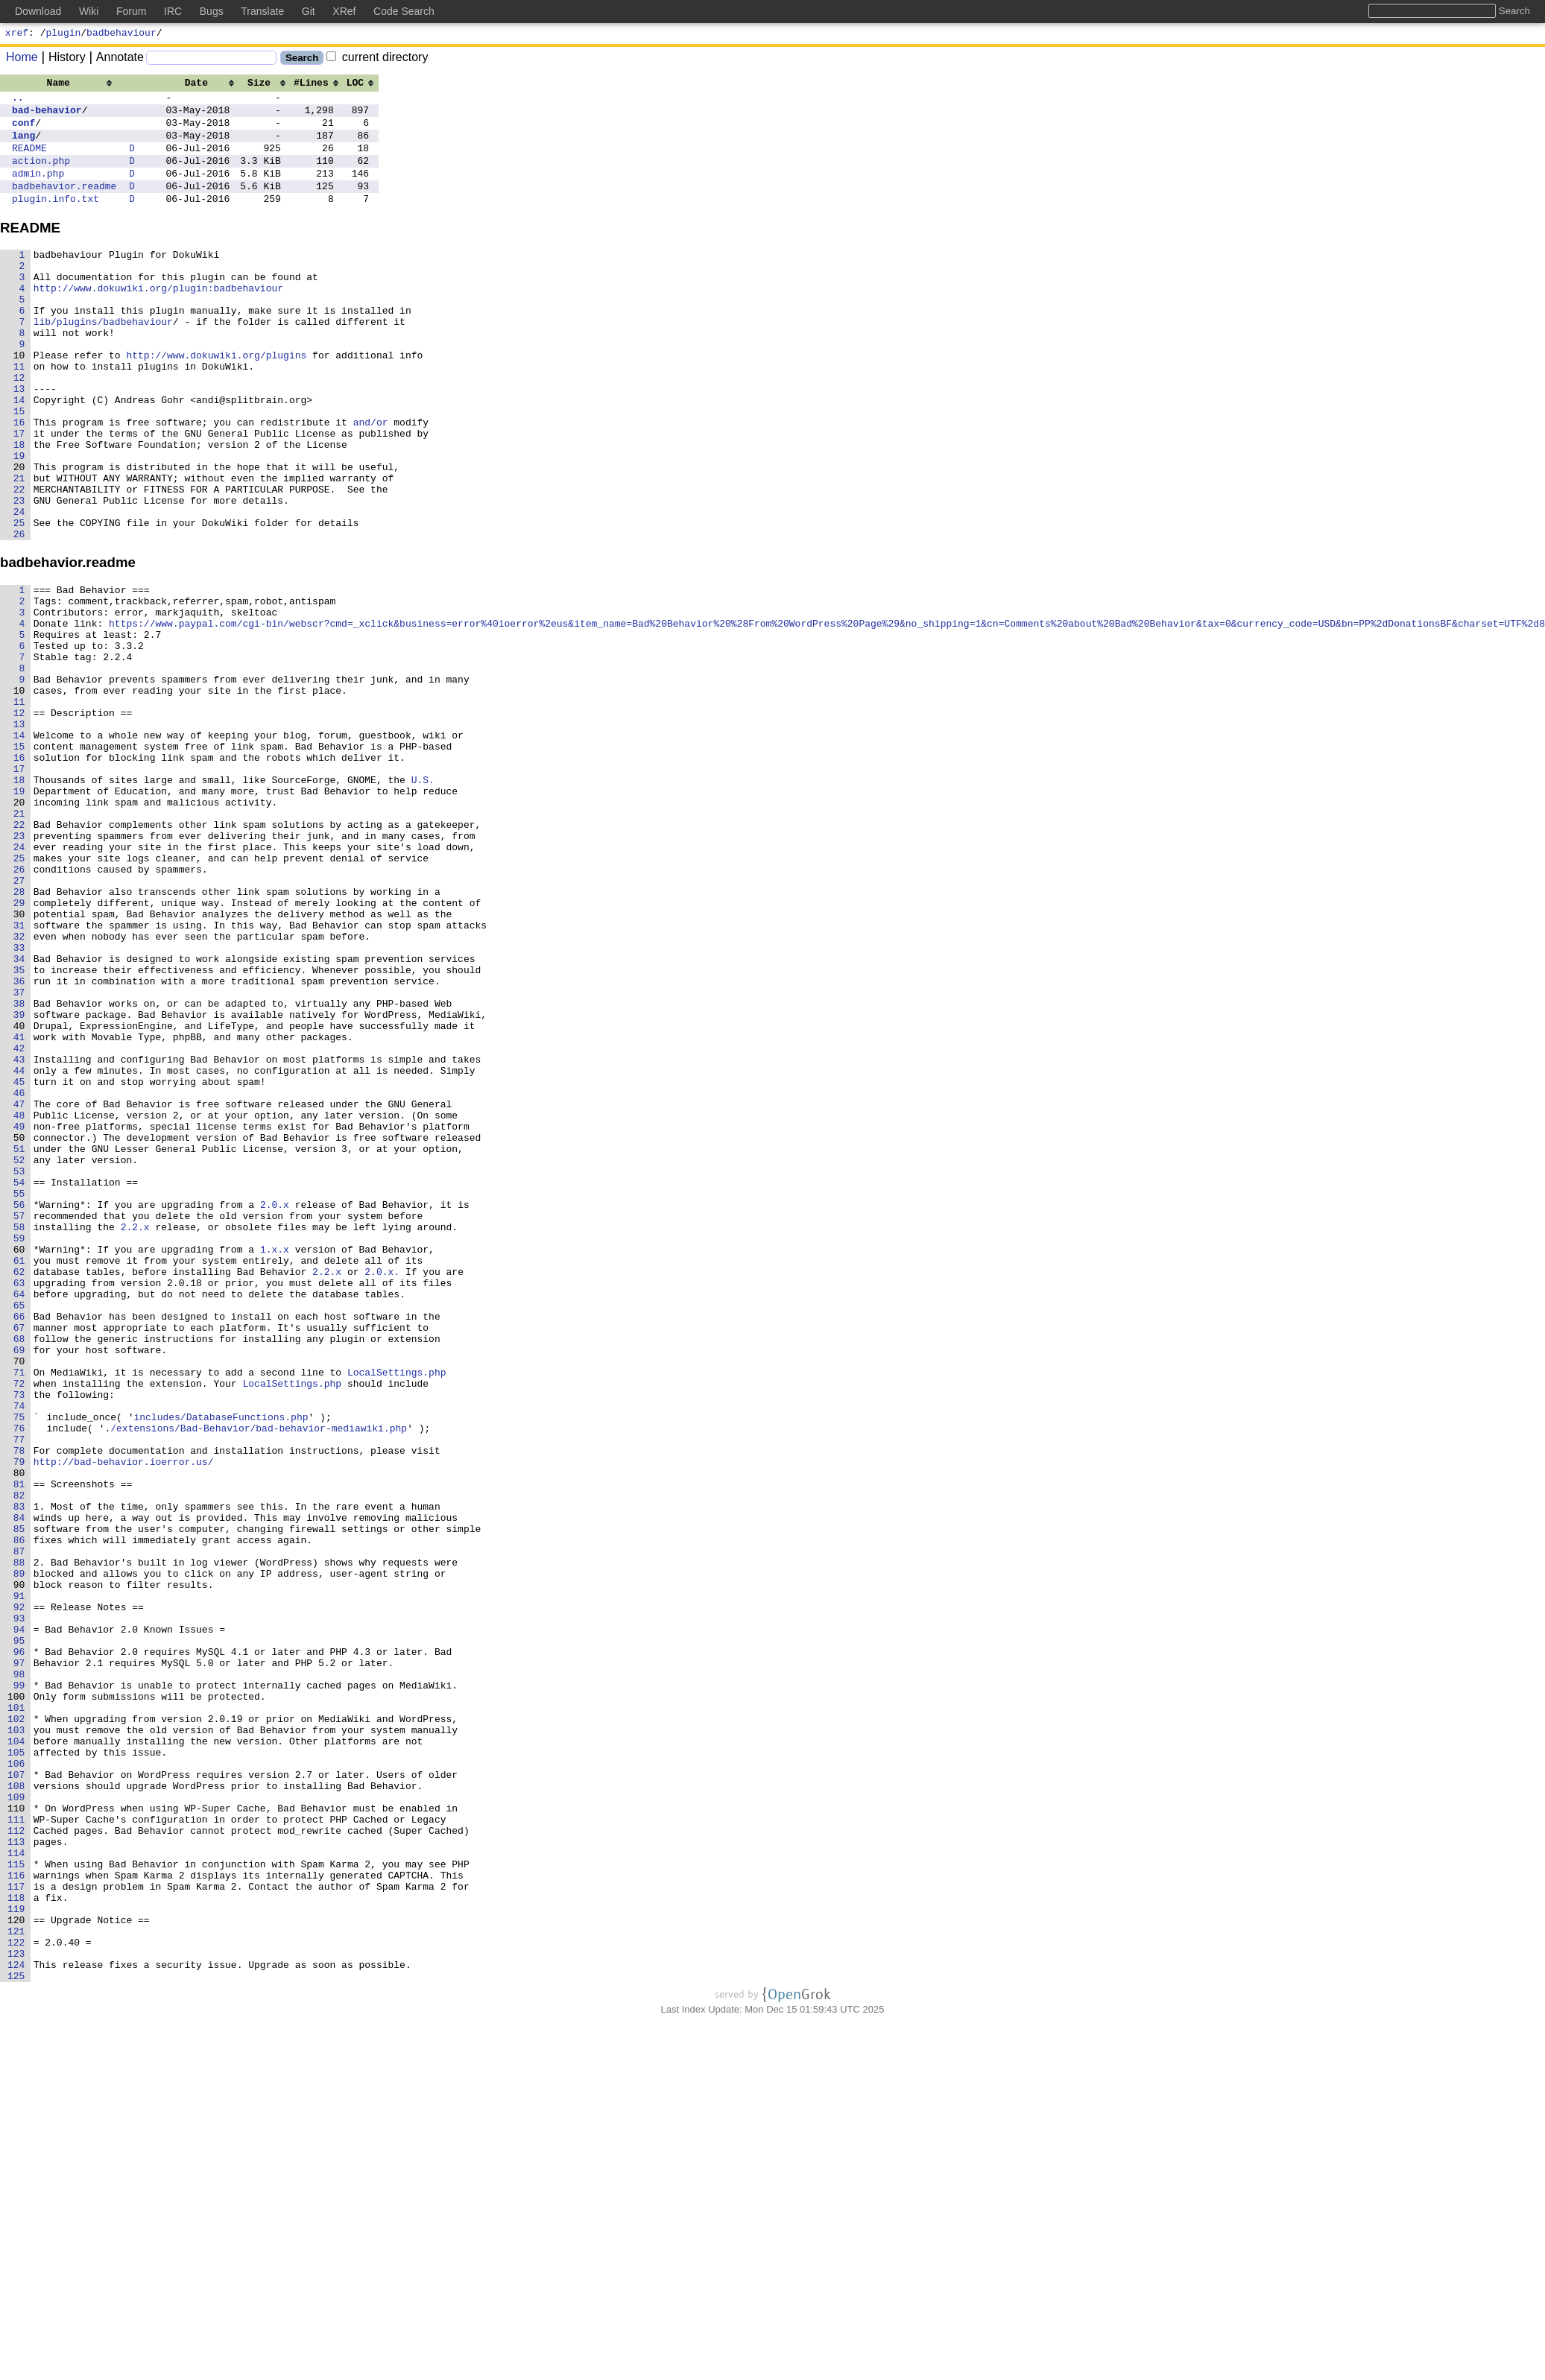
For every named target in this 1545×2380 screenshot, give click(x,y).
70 (25, 1597)
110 (22, 2134)
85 (25, 1798)
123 (22, 2308)
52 (25, 1356)
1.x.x (274, 1463)
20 (19, 533)
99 (25, 1986)
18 (19, 506)
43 (25, 1235)
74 (25, 1651)
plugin (63, 34)
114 (22, 2187)
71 (25, 1611)
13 (19, 439)
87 (25, 1825)
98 (25, 1973)
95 (25, 1933)
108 (22, 2107)
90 (25, 1866)
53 (25, 1369)
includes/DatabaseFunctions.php (220, 1664)
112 (22, 2161)
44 (25, 1249)
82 (25, 1758)
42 (25, 1222)
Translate (262, 11)
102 (22, 2027)
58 (25, 1436)
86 (25, 1812)
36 (25, 1141)
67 (25, 1557)
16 (19, 480)
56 (25, 1410)
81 (25, 1745)
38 (25, 1168)
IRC (173, 11)
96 (25, 1946)
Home (22, 59)
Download (38, 11)
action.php (41, 176)
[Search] (211, 60)
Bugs (212, 11)
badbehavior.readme (64, 205)
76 (25, 1678)
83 (25, 1772)
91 (25, 1879)
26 (19, 614)
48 (25, 1302)
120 (22, 2268)
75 (25, 1664)
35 (25, 1128)
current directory (377, 59)
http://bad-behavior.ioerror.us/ (124, 1718)
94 (25, 1919)
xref (16, 34)
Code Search (404, 11)
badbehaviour (121, 34)
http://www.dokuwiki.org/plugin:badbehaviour (158, 319)
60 (25, 1463)
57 (25, 1423)
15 (19, 466)
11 (19, 413)
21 (19, 547)
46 (25, 1275)
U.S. (423, 900)
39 (25, 1182)
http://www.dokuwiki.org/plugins (217, 399)
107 (22, 2094)
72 (25, 1624)
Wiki (88, 11)
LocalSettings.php (396, 1611)
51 (25, 1342)
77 (25, 1691)
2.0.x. (382, 1490)
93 (25, 1906)
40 (25, 1195)
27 (25, 1021)
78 (25, 1705)
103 (22, 2040)
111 (22, 2147)
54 (25, 1383)
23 (19, 573)
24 (19, 587)
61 (25, 1477)
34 (25, 1114)
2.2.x (135, 1436)
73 (25, 1638)
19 (19, 520)
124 (22, 2322)
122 (22, 2295)
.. (18, 101)
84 (25, 1785)
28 (25, 1034)
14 (19, 453)
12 (19, 426)
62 (25, 1490)
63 (25, 1503)
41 (25, 1208)
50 (25, 1329)
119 (22, 2255)
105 (22, 2067)
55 (25, 1396)
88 (25, 1839)
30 (25, 1061)
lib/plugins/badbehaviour (103, 359)
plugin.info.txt (55, 220)
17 (19, 493)
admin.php (38, 190)
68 (25, 1570)
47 (25, 1289)
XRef (344, 11)
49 (25, 1316)
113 (22, 2174)
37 (25, 1155)
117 (22, 2228)
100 (22, 2000)
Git (308, 11)
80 (25, 1731)
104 (22, 2053)
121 (22, 2281)
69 (25, 1584)
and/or (370, 480)
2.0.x (274, 1410)
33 (25, 1101)
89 (25, 1852)
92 (25, 1892)
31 (25, 1074)
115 (22, 2201)
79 (25, 1718)
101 (22, 2013)
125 (22, 2335)
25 (19, 600)
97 (25, 1959)
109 (22, 2120)
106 (22, 2080)
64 (25, 1517)
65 (25, 1530)
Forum (131, 11)
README (29, 161)
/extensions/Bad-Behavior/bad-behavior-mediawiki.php (258, 1678)
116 (22, 2214)
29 (25, 1047)
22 (19, 560)
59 (25, 1450)
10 (19, 399)
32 (25, 1088)
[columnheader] (64, 84)
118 (22, 2241)
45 (25, 1262)
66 (25, 1544)
